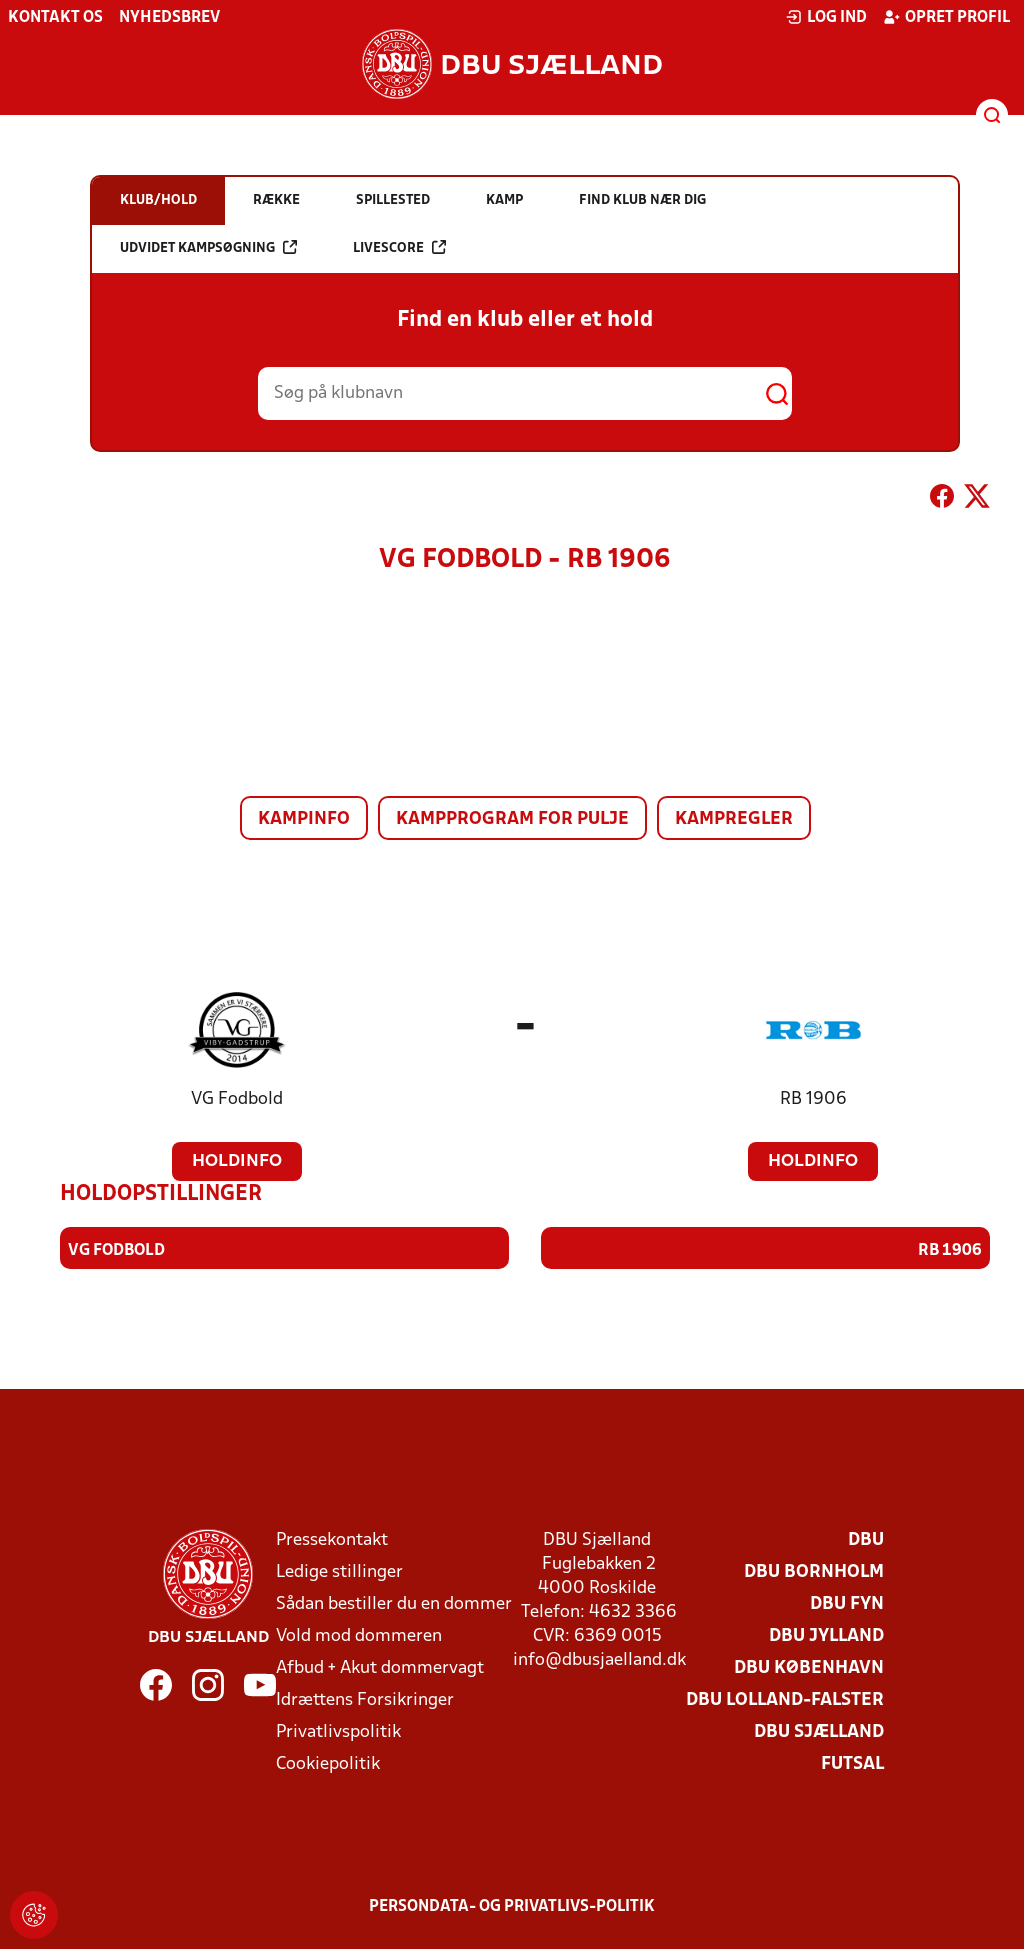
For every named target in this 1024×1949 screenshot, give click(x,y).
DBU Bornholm (814, 1571)
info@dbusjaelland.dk (599, 1659)
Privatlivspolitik (338, 1731)
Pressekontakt (332, 1539)
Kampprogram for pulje (512, 819)
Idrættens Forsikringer (365, 1699)
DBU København (809, 1667)
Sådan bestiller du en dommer (394, 1603)
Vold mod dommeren (359, 1635)
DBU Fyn (847, 1603)
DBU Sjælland (819, 1731)
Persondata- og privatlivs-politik (512, 1906)
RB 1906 (813, 1099)
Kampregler (734, 819)
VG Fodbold (237, 1099)
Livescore (399, 247)
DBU (866, 1539)
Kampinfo (304, 819)
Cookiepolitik (328, 1763)
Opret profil (946, 17)
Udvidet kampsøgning (208, 247)
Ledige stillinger (339, 1571)
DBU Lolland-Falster (785, 1699)
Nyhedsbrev (169, 18)
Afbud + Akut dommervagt (380, 1667)
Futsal (852, 1763)
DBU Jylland (826, 1635)
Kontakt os (55, 18)
